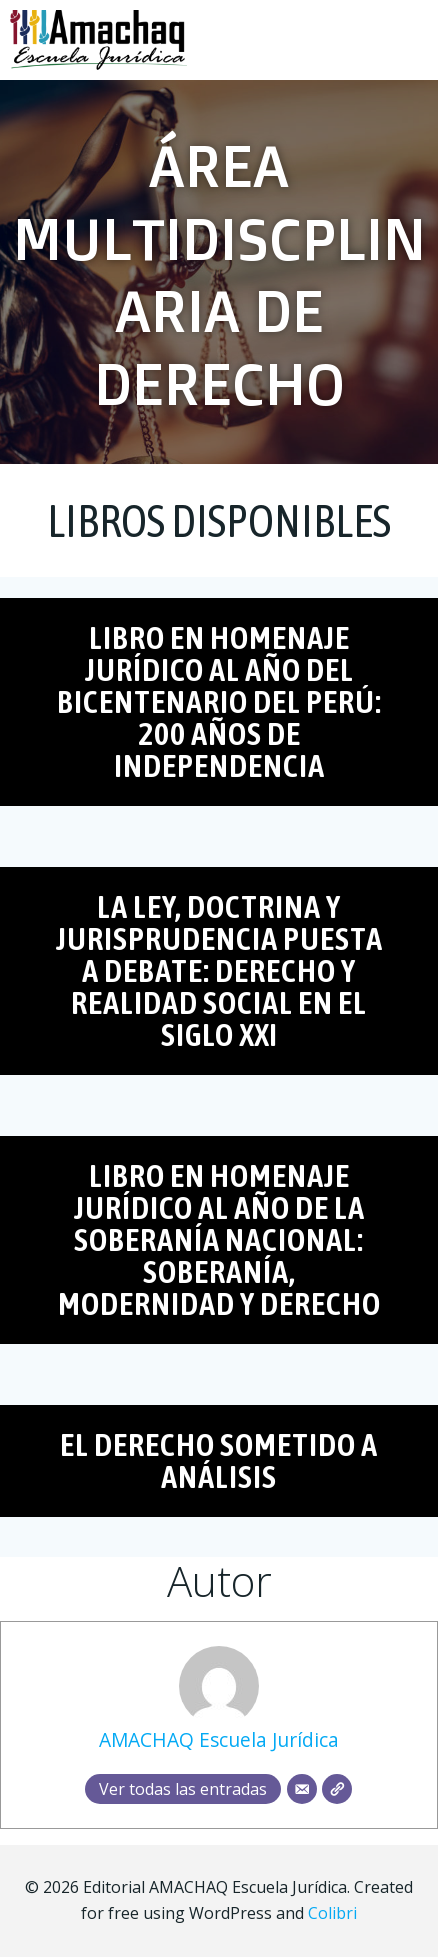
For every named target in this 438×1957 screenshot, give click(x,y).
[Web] (337, 1789)
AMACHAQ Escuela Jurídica (219, 1739)
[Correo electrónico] (302, 1789)
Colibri (332, 1913)
